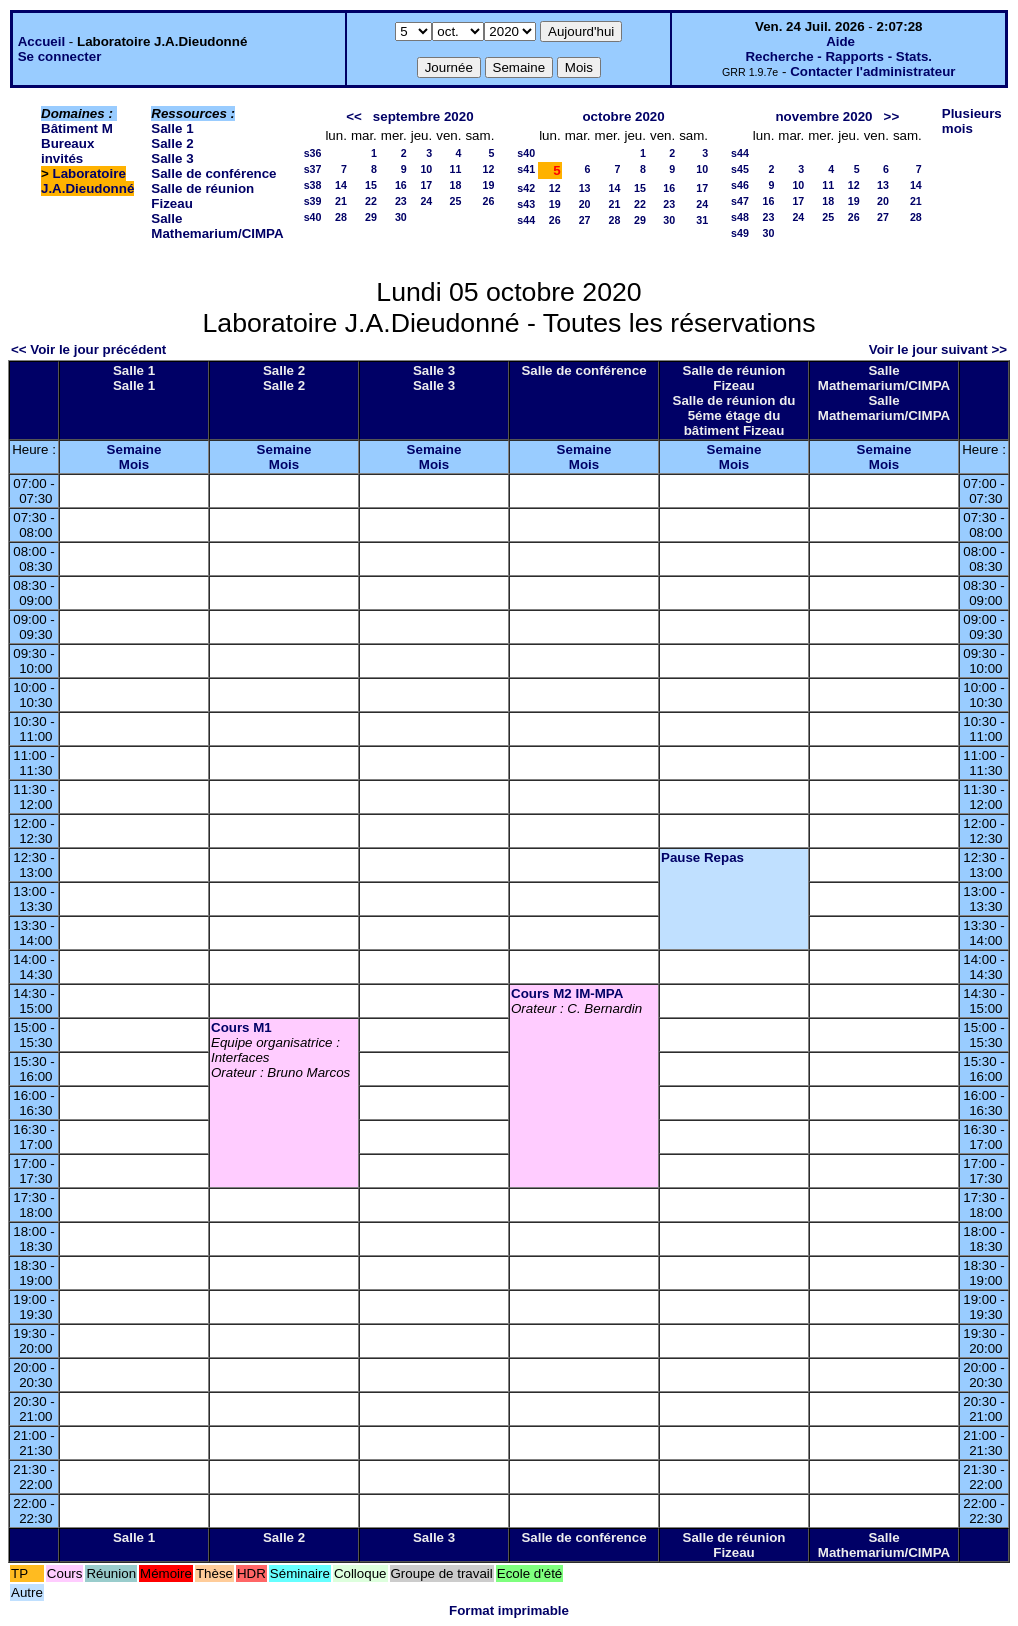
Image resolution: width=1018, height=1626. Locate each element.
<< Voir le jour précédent (88, 349)
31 (702, 220)
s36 (313, 153)
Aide (840, 41)
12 (488, 169)
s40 (313, 217)
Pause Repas (702, 857)
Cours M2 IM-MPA (567, 993)
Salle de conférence (213, 173)
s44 (526, 220)
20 (585, 204)
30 (401, 217)
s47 (740, 201)
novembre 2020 (823, 116)
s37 (313, 169)
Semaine (134, 449)
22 (371, 201)
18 (456, 185)
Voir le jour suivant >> (938, 349)
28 (341, 217)
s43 (526, 204)
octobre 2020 (623, 116)
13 (585, 188)
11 (456, 169)
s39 (313, 201)
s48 (740, 217)
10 (426, 169)
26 (488, 201)
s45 (740, 169)
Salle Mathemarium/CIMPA (217, 226)
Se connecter (60, 56)
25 (456, 201)
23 (401, 201)
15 (371, 185)
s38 (313, 185)
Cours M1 (241, 1027)
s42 (526, 188)
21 (341, 201)
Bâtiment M (77, 128)
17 (426, 185)
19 (488, 185)
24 (426, 201)
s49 (740, 233)
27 (585, 220)
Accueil (41, 41)
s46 (740, 185)
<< (354, 116)
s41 (526, 169)
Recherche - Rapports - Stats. (838, 56)
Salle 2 (172, 143)
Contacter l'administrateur (872, 71)
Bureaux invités (67, 151)
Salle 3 (172, 158)
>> (892, 116)
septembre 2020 (423, 116)
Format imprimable (509, 1610)
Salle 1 (172, 128)
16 (401, 185)
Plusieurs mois (972, 121)
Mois (134, 464)
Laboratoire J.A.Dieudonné (87, 181)
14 (341, 185)
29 (371, 217)
